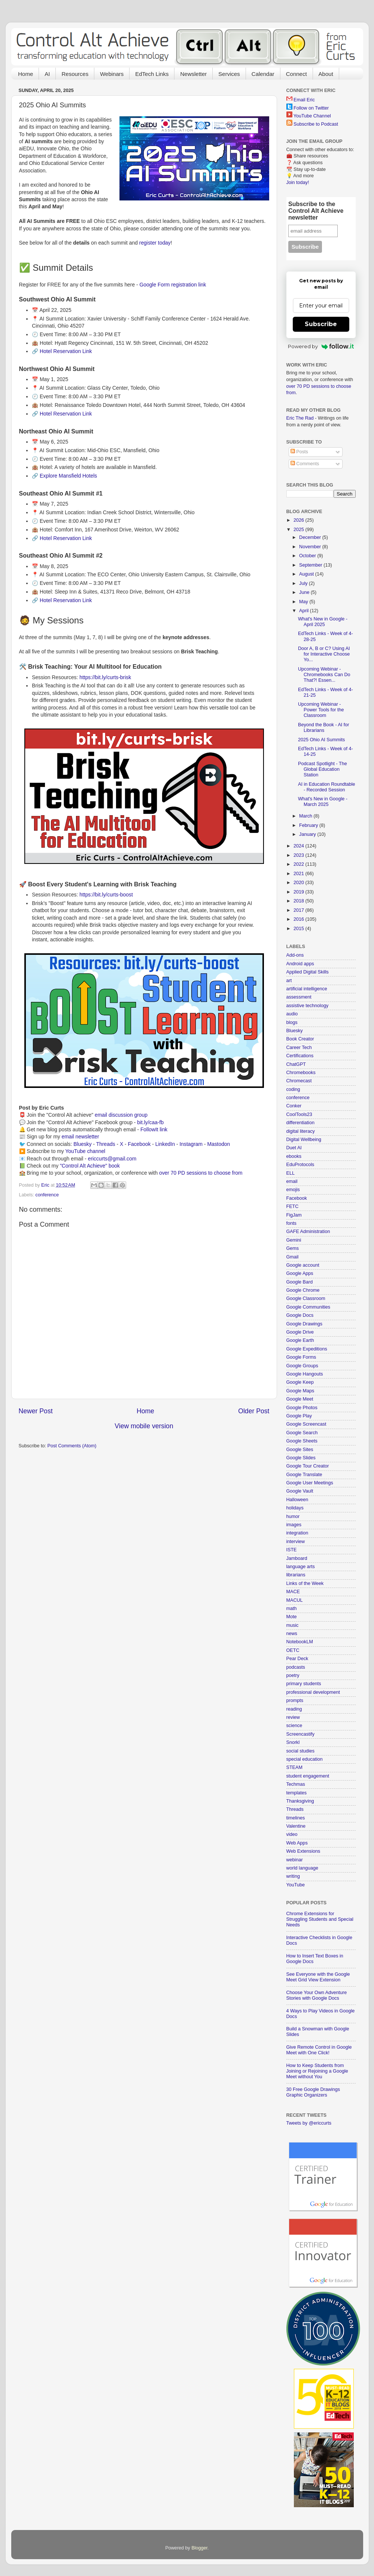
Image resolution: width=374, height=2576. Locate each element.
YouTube (295, 1884)
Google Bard (299, 1282)
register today (155, 243)
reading (294, 1709)
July (304, 583)
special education (304, 1759)
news (291, 1633)
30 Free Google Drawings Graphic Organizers (313, 2092)
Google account (302, 1265)
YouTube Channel (312, 116)
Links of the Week (305, 1583)
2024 (299, 846)
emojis (293, 1189)
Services (229, 74)
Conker (294, 1105)
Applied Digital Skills (307, 972)
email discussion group (121, 1115)
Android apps (300, 963)
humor (293, 1516)
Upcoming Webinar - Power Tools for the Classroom (321, 710)
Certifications (300, 1055)
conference (47, 1194)
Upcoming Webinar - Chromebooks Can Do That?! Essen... (324, 674)
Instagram (191, 1144)
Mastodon (218, 1144)
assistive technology (307, 1005)
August (307, 574)
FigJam (294, 1215)
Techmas (295, 1784)
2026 (299, 520)
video (292, 1834)
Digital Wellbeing (304, 1139)
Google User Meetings (309, 1482)
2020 (299, 882)
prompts (295, 1700)
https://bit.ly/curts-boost (106, 895)
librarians (295, 1574)
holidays (295, 1508)
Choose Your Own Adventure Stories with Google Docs (316, 1995)
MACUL (294, 1600)
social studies (300, 1751)
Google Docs (300, 1315)
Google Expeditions (306, 1349)
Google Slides (301, 1457)
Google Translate (304, 1474)
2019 (299, 892)
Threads (105, 1144)
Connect (296, 74)
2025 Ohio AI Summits (321, 739)
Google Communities (308, 1307)
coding (293, 1089)
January (308, 834)
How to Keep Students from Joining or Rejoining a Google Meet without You (317, 2071)
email (292, 1181)
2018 (299, 901)
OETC (292, 1650)
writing (293, 1876)
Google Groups (302, 1365)
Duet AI (294, 1147)
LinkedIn (165, 1144)
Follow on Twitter (311, 108)
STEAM (294, 1767)
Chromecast (299, 1080)
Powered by (321, 346)
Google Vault (299, 1491)
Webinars (112, 74)
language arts (300, 1566)
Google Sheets (301, 1441)
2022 (299, 864)
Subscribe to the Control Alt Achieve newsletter (315, 211)
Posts (299, 451)
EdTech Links (151, 74)
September (311, 565)
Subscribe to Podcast (316, 124)
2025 (299, 529)
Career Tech (299, 1047)
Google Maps (300, 1390)
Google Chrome (303, 1290)
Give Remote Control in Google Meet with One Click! (319, 2050)
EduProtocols (300, 1164)
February (309, 825)
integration (297, 1533)
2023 (299, 855)
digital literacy (300, 1131)
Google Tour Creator (307, 1466)
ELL (290, 1173)
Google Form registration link (172, 285)
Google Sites (299, 1449)
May (304, 601)
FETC (292, 1206)
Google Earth (300, 1340)
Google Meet (299, 1399)
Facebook (139, 1144)
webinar (294, 1859)
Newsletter (193, 74)
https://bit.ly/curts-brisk (105, 677)
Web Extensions (303, 1851)
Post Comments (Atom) (72, 1445)
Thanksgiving (300, 1801)
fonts (291, 1223)
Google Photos (301, 1407)
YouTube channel (85, 1151)
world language (302, 1868)
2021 (299, 873)
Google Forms (301, 1357)
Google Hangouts (304, 1374)
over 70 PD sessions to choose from (201, 1173)
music (292, 1625)
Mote (291, 1616)
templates (296, 1792)
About (326, 74)
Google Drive (300, 1332)
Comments (305, 463)
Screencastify (300, 1734)
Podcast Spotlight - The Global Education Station (322, 769)
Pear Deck (297, 1658)
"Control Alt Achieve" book (90, 1166)
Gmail (292, 1257)
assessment (298, 997)
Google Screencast (306, 1424)
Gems (292, 1248)
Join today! (297, 182)
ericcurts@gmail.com (112, 1159)
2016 (299, 919)
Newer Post (36, 1411)
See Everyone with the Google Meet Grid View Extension (318, 1977)
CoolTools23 (299, 1114)
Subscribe (321, 324)
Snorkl (293, 1742)
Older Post (253, 1411)
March (306, 816)
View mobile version (144, 1426)
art (289, 980)
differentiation (300, 1122)
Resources (74, 74)
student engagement (307, 1776)
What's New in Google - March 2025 (322, 801)
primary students (303, 1683)
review (293, 1717)
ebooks (294, 1156)
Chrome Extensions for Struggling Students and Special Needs (319, 1919)
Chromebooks (301, 1072)
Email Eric (304, 99)
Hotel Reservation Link (66, 351)
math (291, 1608)
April (304, 610)
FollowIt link (153, 1129)
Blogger (199, 2548)
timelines (295, 1818)
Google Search (302, 1432)
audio (292, 1013)
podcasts (295, 1667)
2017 (299, 910)
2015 (299, 928)
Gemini (293, 1240)
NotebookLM (299, 1641)
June (305, 592)
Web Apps (297, 1843)
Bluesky (82, 1144)
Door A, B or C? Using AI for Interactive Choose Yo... (324, 654)
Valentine (296, 1826)
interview (295, 1541)
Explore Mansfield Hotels (68, 476)
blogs (292, 1022)
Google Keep (300, 1382)
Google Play (299, 1416)
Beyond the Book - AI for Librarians (323, 727)
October (308, 555)
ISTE (291, 1549)
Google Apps (299, 1273)
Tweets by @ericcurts (309, 2123)
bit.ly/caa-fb (150, 1122)
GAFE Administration (308, 1231)
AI (47, 74)
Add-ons (295, 955)
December (310, 537)
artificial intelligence (306, 988)
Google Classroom (305, 1298)
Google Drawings (304, 1324)
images (294, 1524)
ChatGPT (296, 1064)
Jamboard (296, 1558)
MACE (293, 1591)
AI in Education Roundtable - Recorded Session (326, 787)
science (294, 1725)
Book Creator (300, 1039)
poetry (292, 1675)
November (310, 546)
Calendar (263, 74)
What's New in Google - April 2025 (322, 621)
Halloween (297, 1499)
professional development (313, 1692)
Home (25, 74)
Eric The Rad (300, 418)
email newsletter (80, 1137)
